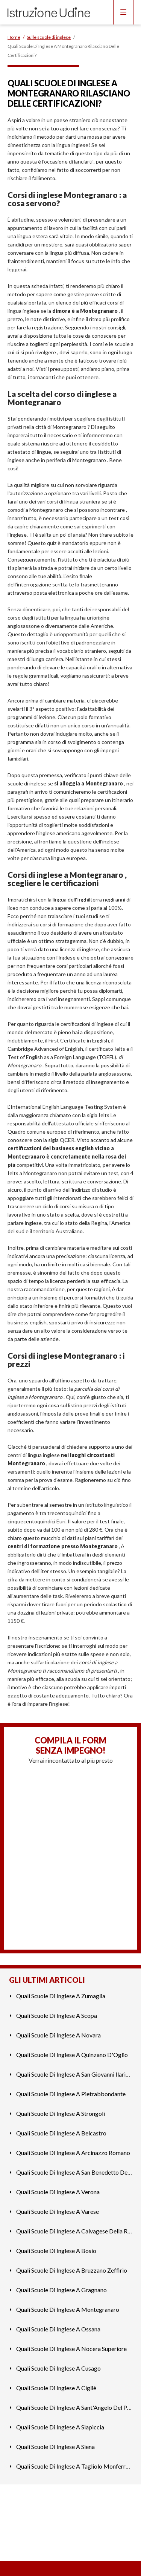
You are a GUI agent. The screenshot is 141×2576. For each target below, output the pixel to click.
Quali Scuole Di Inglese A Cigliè (56, 2387)
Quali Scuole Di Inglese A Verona (58, 2191)
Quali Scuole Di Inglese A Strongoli (60, 2113)
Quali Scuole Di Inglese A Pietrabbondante (71, 2093)
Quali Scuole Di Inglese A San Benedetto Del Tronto (74, 2172)
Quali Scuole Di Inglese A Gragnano (61, 2289)
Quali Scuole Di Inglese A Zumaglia (60, 1995)
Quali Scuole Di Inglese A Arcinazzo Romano (73, 2152)
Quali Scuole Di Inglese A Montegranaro (67, 2309)
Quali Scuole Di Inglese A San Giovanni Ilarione (74, 2074)
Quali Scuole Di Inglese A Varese (57, 2211)
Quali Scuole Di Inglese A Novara (58, 2035)
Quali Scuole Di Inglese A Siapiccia (60, 2427)
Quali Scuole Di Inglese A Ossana (58, 2329)
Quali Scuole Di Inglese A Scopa (56, 2015)
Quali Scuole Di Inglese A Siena (55, 2446)
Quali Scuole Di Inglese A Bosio (56, 2250)
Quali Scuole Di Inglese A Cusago (58, 2368)
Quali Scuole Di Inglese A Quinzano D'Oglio (72, 2054)
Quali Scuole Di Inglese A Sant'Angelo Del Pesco (74, 2407)
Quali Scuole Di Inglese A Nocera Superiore (71, 2348)
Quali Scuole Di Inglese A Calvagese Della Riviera (74, 2231)
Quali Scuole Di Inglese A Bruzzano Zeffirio (71, 2270)
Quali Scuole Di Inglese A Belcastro (61, 2133)
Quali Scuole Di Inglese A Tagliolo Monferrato (74, 2466)
